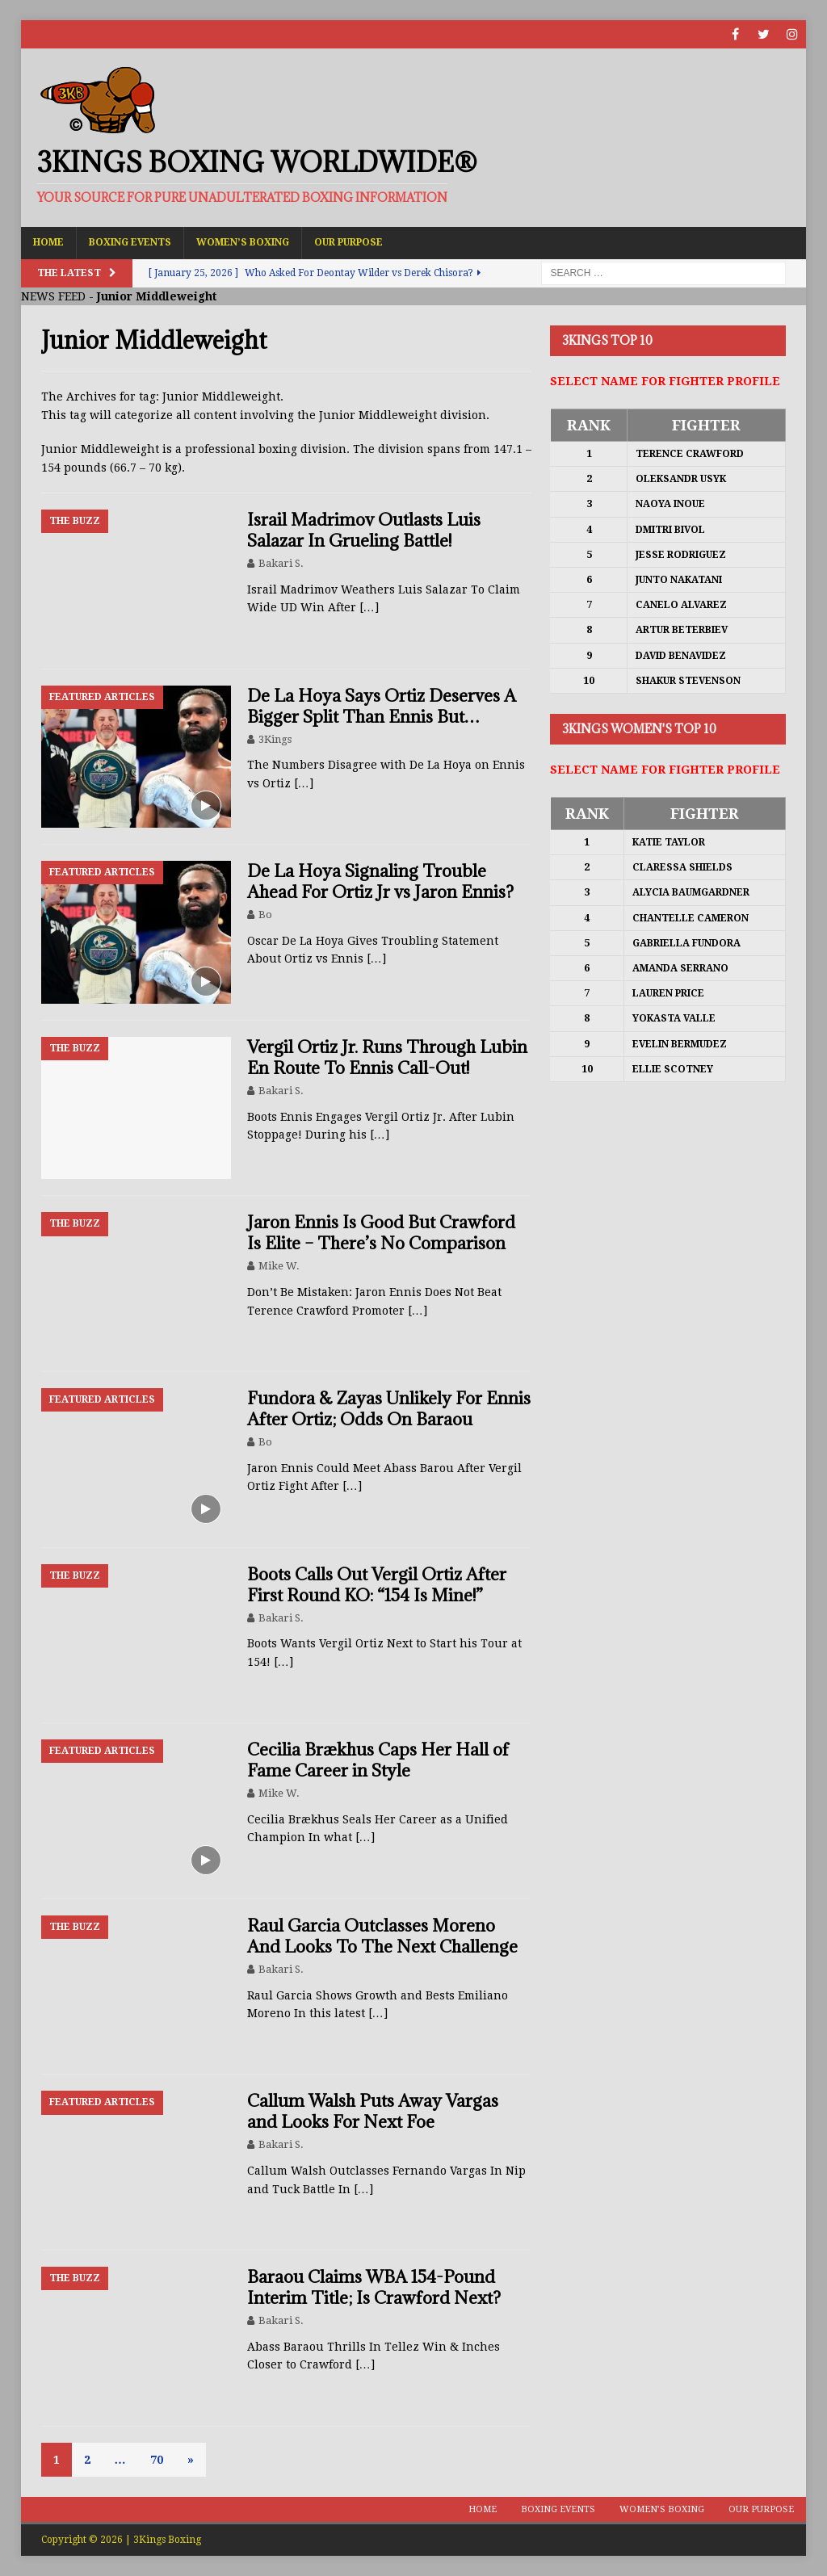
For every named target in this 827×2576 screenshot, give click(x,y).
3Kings (275, 739)
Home (48, 242)
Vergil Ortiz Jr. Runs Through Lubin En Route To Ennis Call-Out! (387, 1057)
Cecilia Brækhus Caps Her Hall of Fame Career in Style (378, 1760)
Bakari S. (281, 563)
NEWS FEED (53, 296)
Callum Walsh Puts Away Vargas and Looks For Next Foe (372, 2111)
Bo (265, 914)
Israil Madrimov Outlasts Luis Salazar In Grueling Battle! (364, 530)
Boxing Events (130, 242)
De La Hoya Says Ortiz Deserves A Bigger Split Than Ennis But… (381, 706)
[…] (369, 607)
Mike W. (279, 1266)
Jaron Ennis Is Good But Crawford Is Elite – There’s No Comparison (381, 1232)
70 (156, 2459)
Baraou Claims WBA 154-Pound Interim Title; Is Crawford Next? (374, 2287)
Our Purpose (348, 242)
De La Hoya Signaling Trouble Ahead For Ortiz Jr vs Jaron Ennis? (380, 881)
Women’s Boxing (242, 242)
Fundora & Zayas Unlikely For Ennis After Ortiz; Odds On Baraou (389, 1408)
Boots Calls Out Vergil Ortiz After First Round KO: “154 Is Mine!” (376, 1584)
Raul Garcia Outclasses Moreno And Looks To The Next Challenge (382, 1936)
